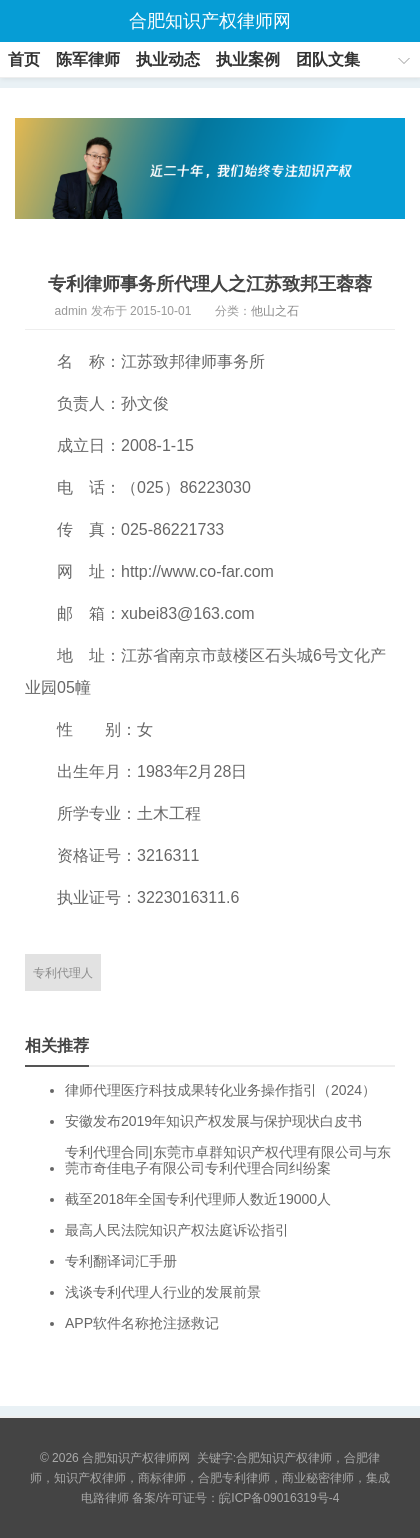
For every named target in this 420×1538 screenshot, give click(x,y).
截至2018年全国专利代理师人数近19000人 (198, 1199)
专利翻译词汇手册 (121, 1261)
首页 (24, 59)
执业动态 (168, 59)
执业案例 (248, 59)
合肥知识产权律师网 (210, 21)
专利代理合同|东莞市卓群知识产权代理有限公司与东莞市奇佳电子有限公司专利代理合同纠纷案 (228, 1160)
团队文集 (328, 59)
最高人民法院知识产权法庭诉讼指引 (177, 1230)
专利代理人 (63, 973)
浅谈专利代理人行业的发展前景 (163, 1292)
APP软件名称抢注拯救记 (142, 1323)
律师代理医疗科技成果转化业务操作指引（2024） (220, 1090)
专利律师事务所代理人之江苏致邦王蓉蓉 (210, 284)
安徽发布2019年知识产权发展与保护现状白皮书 (213, 1121)
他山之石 (275, 311)
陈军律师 (88, 59)
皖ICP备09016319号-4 (279, 1498)
